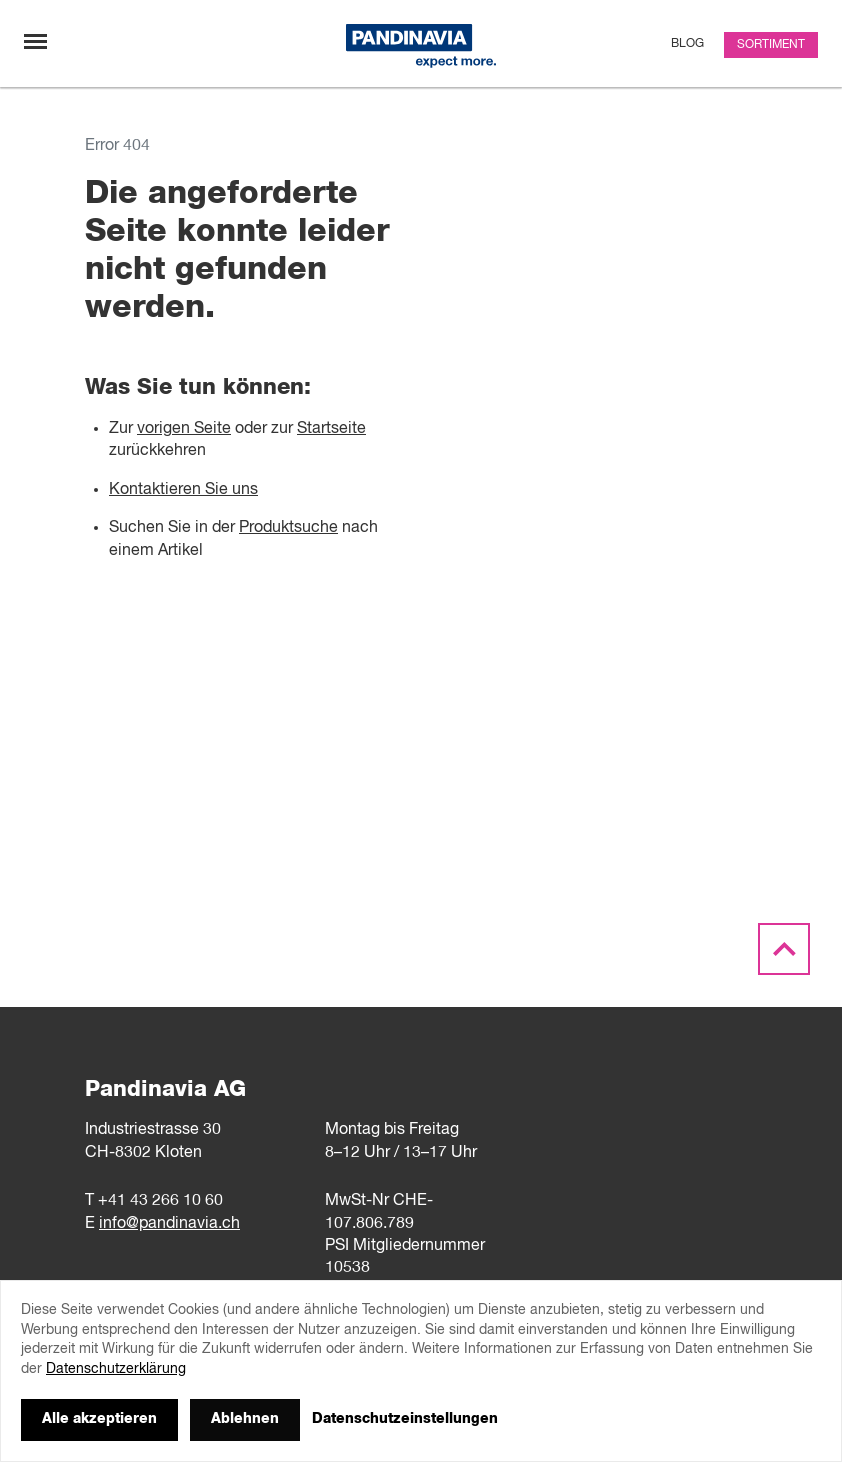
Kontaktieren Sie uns (183, 490)
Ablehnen (245, 1419)
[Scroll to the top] (784, 950)
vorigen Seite (184, 429)
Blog (687, 44)
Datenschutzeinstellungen (405, 1419)
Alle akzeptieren (99, 1419)
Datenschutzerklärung (116, 1369)
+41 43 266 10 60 (160, 1201)
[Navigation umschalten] (35, 41)
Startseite (331, 429)
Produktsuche (288, 528)
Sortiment (771, 45)
